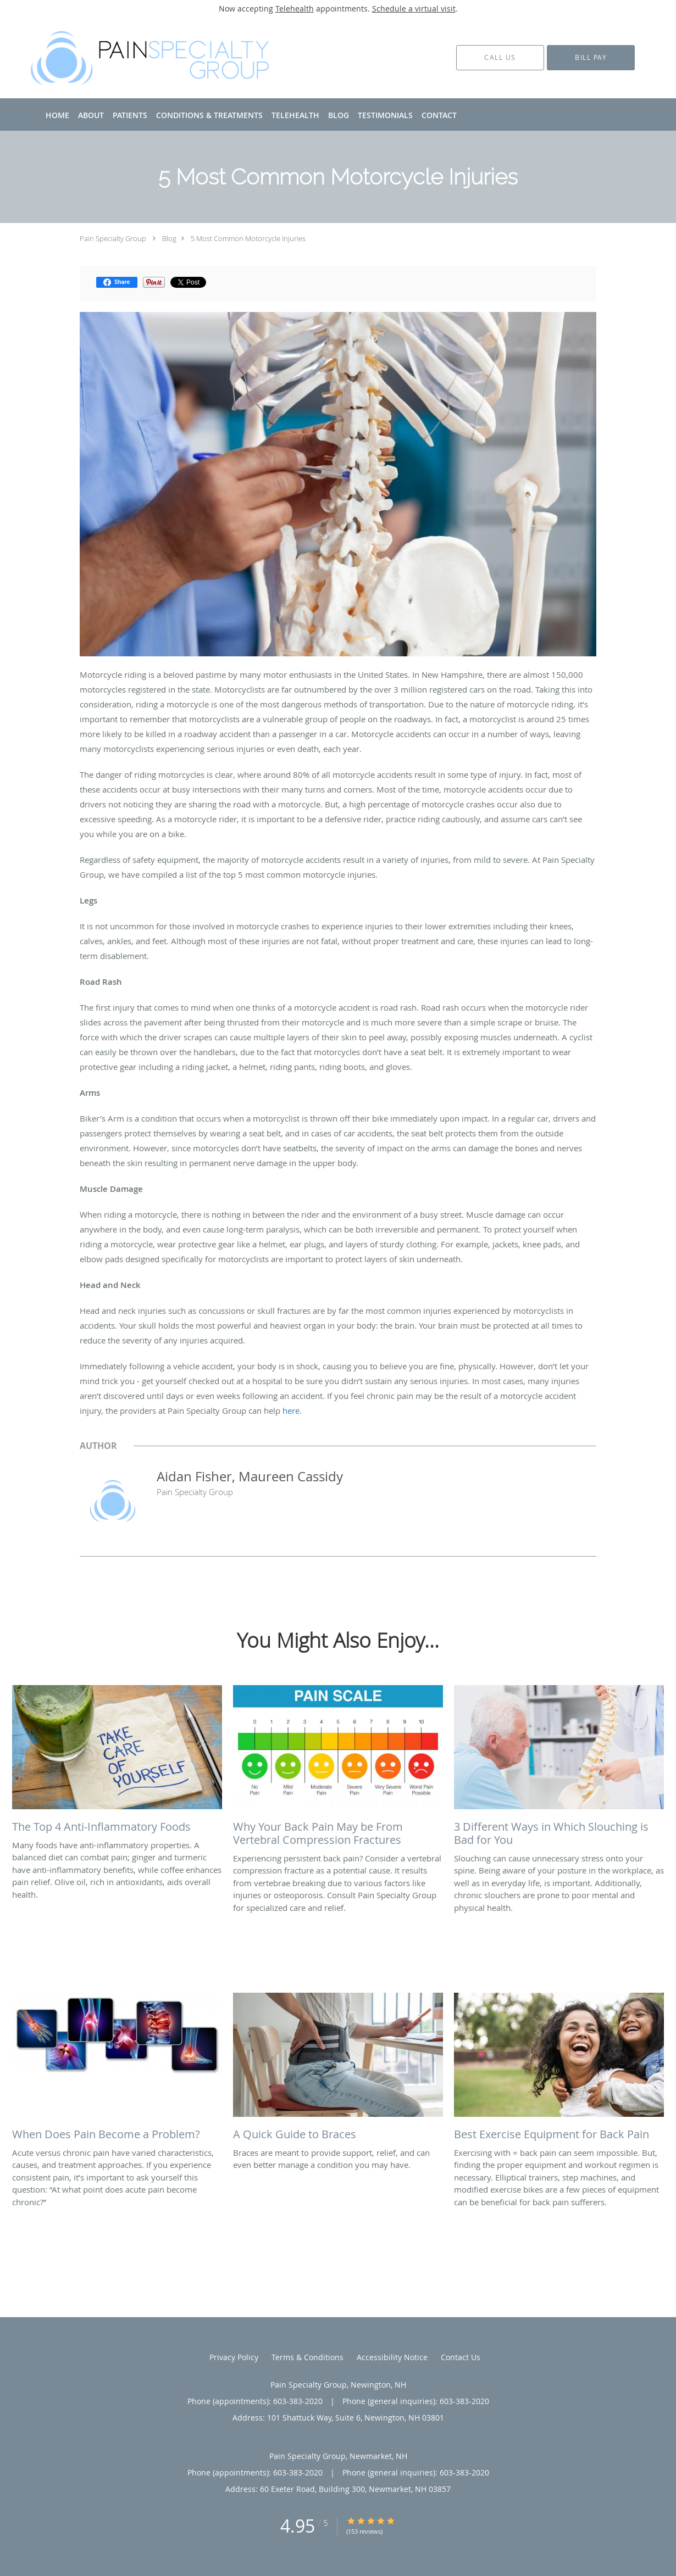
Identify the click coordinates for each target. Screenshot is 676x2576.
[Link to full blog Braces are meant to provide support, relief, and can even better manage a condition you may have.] (338, 2069)
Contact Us (460, 2357)
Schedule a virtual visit (414, 8)
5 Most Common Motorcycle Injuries (248, 238)
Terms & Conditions (307, 2357)
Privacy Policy (233, 2357)
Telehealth (294, 8)
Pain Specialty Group (113, 238)
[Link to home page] (135, 57)
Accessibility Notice (392, 2357)
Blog (169, 238)
